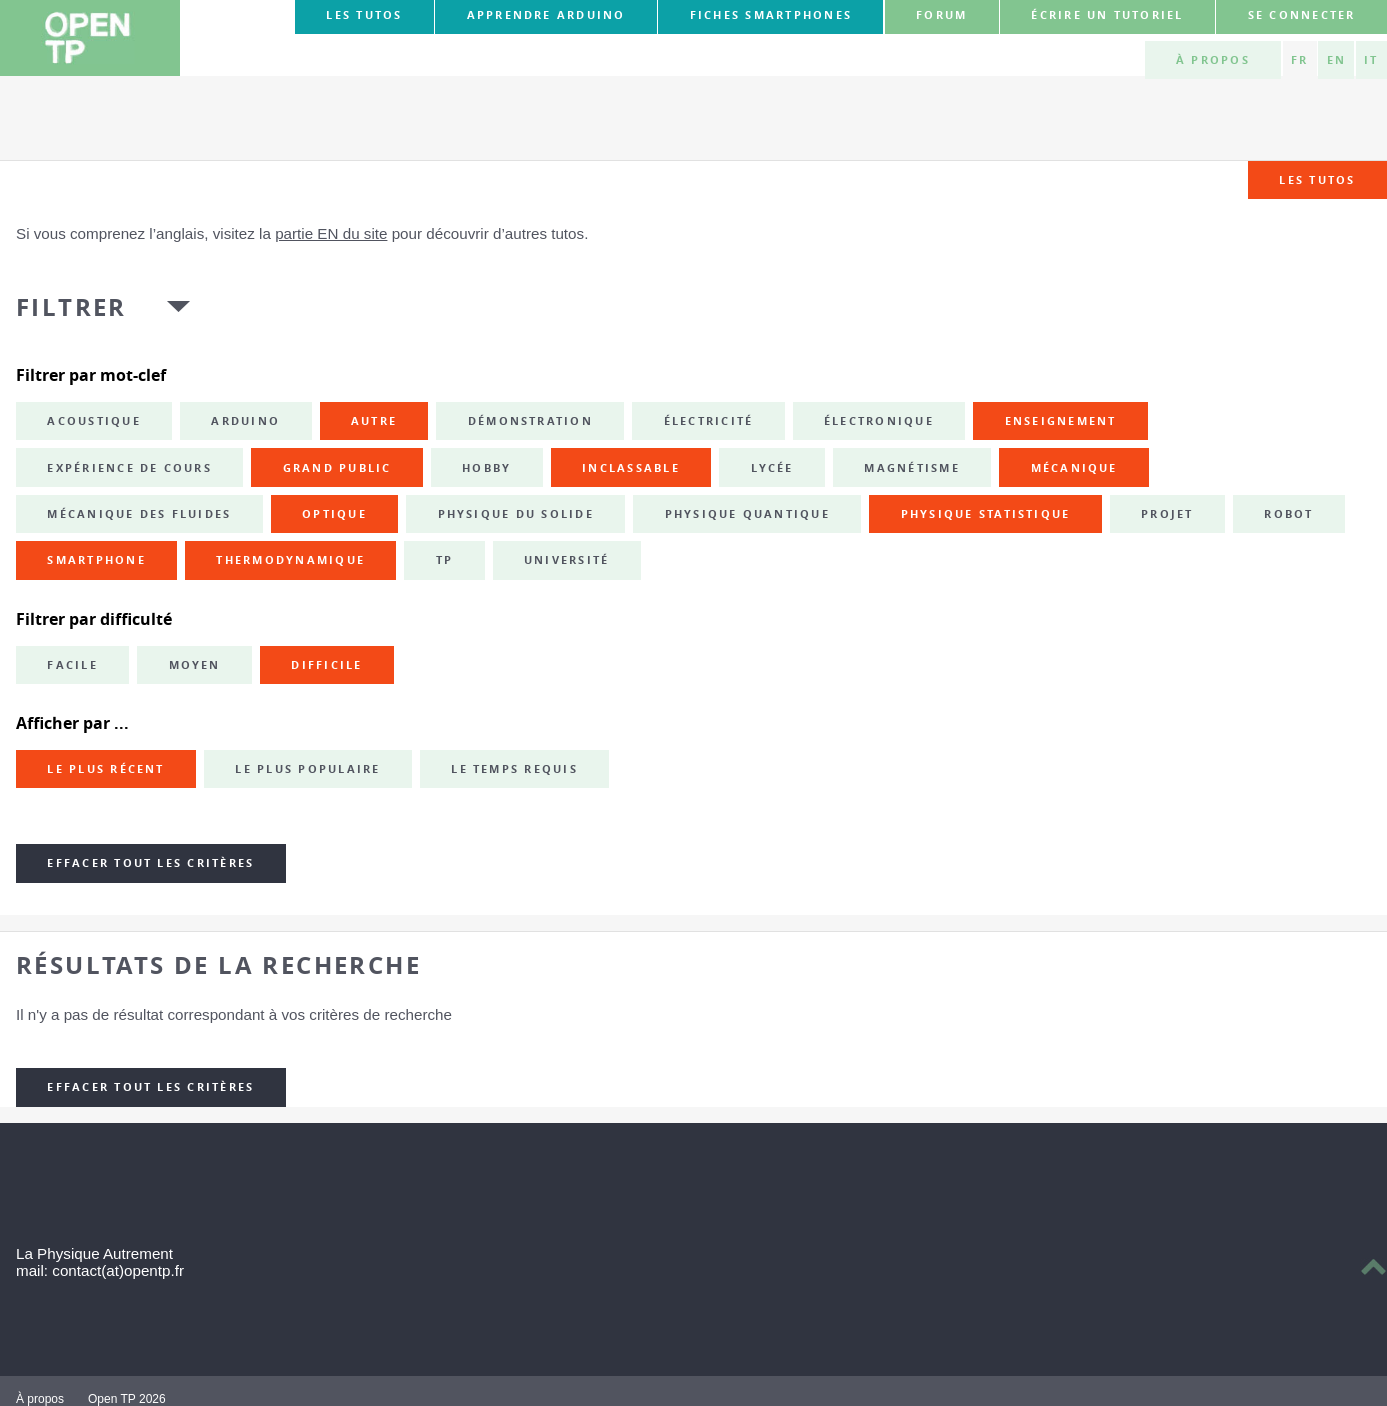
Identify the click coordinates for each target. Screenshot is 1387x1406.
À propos (1213, 60)
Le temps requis (514, 769)
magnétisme (911, 468)
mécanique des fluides (139, 514)
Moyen (195, 665)
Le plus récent (105, 769)
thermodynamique (290, 560)
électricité (709, 421)
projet (1167, 514)
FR (1299, 60)
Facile (72, 665)
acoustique (93, 421)
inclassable (631, 468)
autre (374, 421)
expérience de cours (129, 468)
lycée (772, 468)
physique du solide (516, 514)
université (566, 560)
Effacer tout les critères (150, 863)
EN (1336, 60)
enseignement (1061, 421)
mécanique (1074, 468)
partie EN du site (331, 233)
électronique (879, 421)
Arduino (245, 421)
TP (444, 560)
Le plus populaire (307, 769)
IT (1371, 60)
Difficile (326, 665)
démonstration (530, 421)
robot (1288, 514)
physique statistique (986, 514)
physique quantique (747, 514)
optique (334, 514)
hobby (486, 468)
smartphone (96, 560)
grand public (337, 468)
